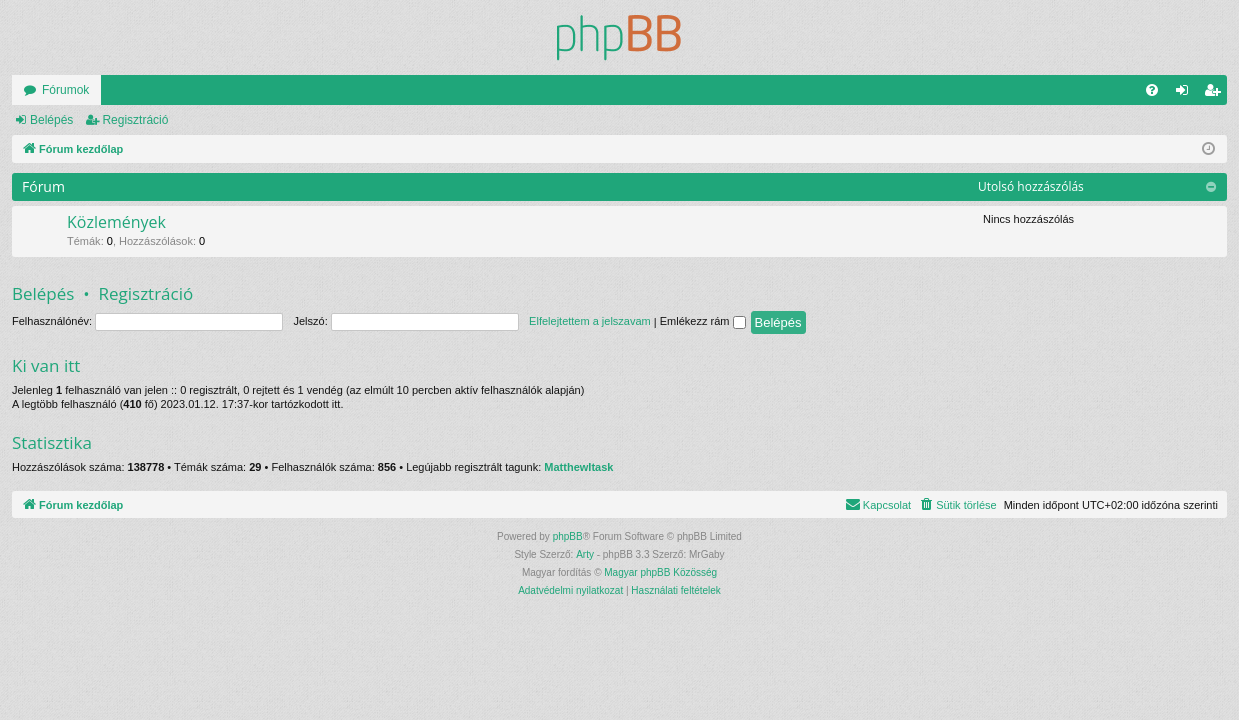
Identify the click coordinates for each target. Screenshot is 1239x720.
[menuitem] (1152, 90)
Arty (585, 554)
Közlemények (116, 222)
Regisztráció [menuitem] (1216, 94)
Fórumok (65, 90)
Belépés (51, 120)
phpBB (568, 536)
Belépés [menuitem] (1186, 94)
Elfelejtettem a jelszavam (590, 321)
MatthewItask (578, 467)
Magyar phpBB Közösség (660, 572)
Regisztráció (135, 120)
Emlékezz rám (703, 321)
